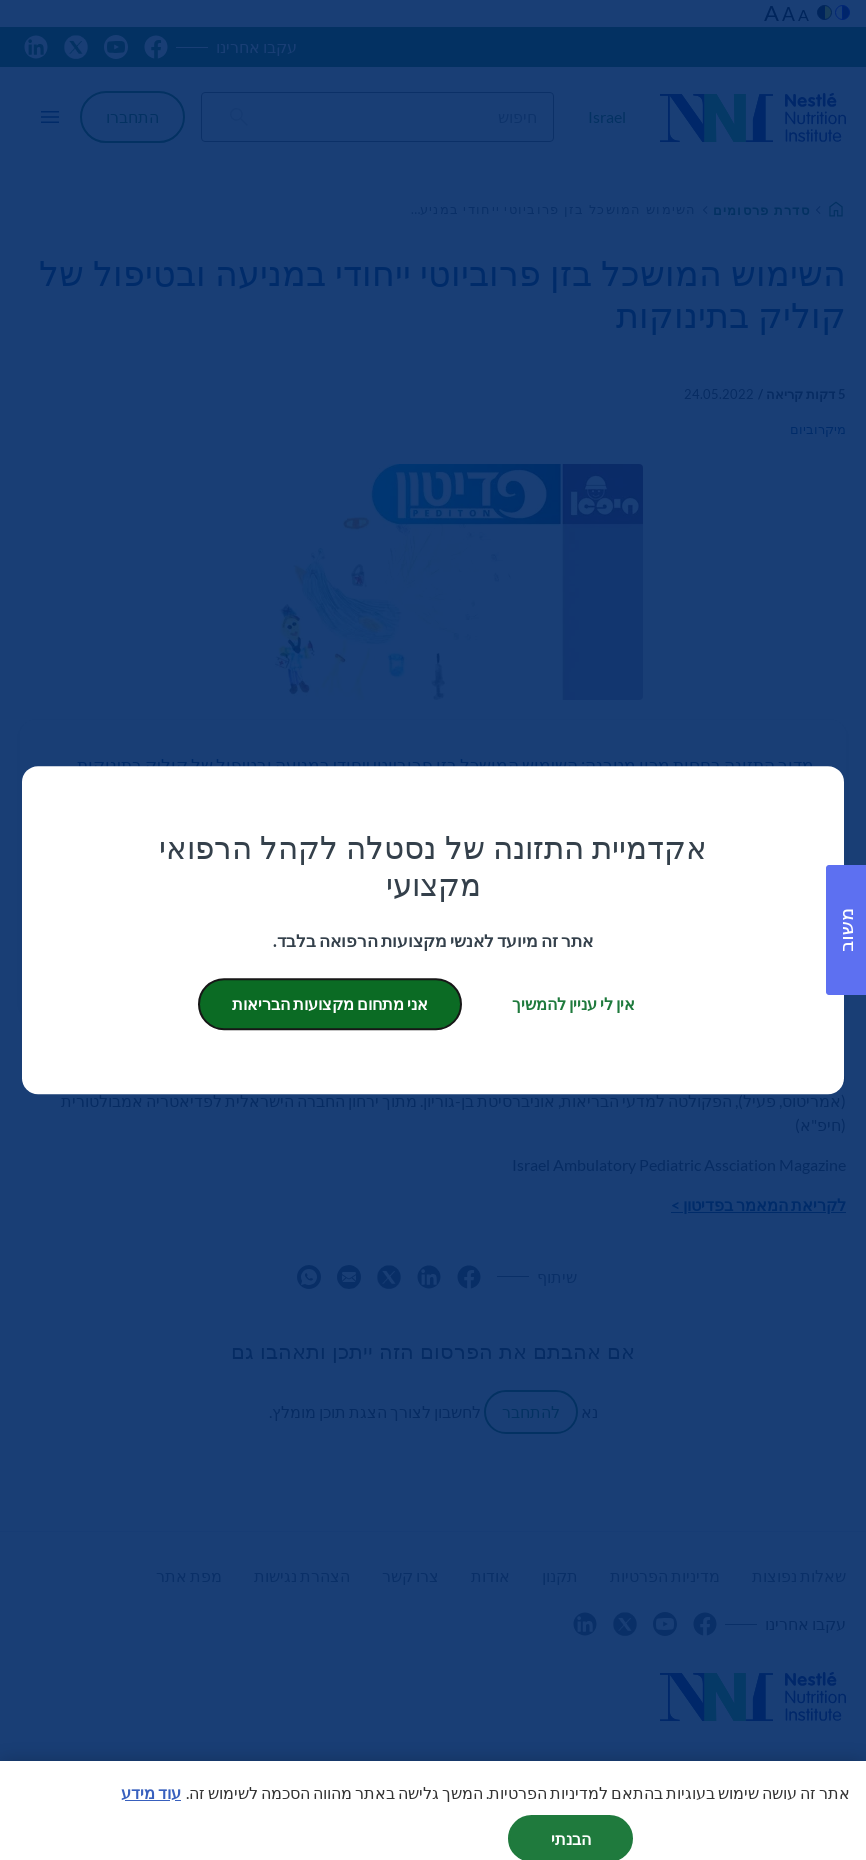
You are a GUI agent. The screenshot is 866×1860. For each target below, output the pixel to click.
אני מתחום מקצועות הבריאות (330, 1003)
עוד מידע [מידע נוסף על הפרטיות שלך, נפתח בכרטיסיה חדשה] (151, 1811)
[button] (846, 930)
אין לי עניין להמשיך (573, 1003)
